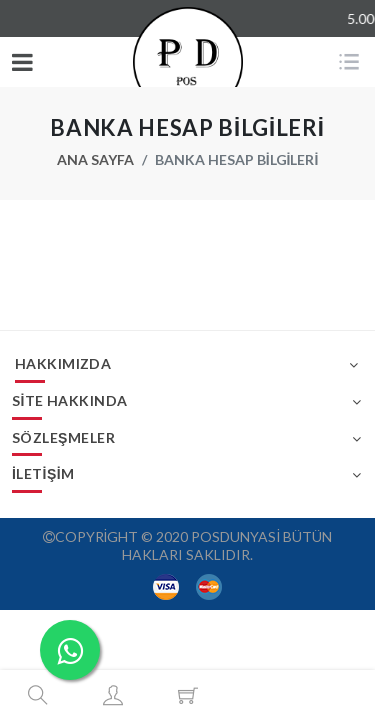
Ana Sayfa (95, 159)
